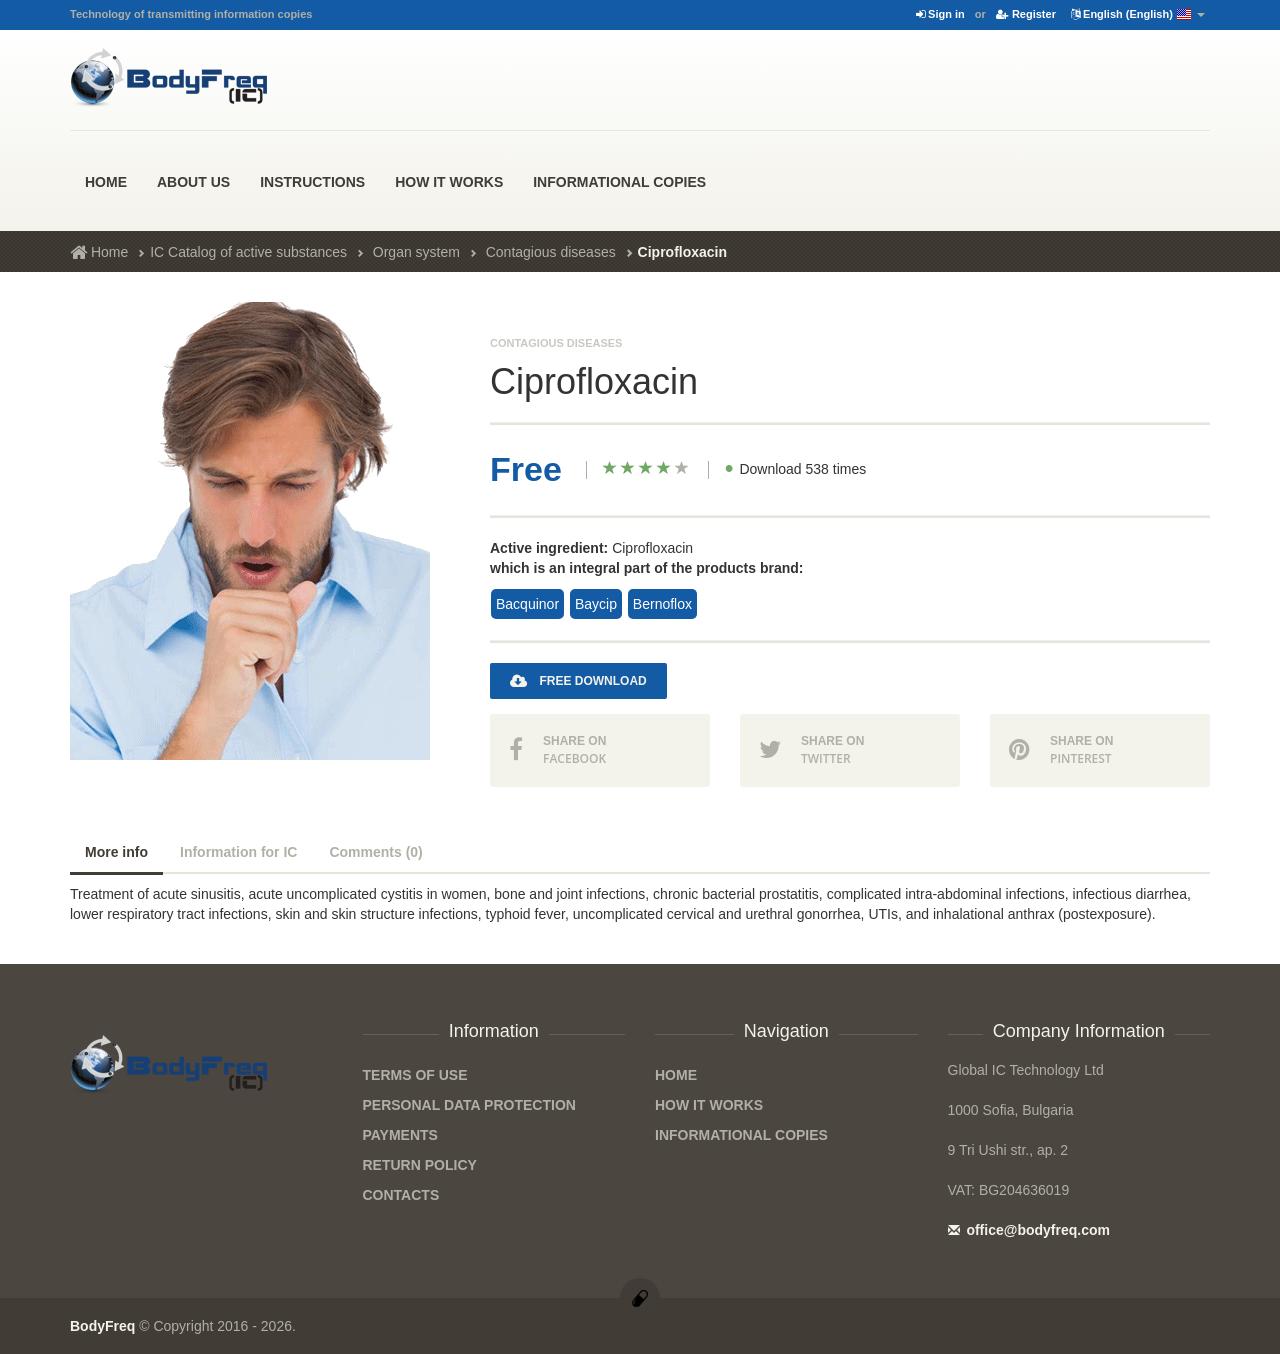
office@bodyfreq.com (1029, 1230)
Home (106, 182)
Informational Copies (619, 182)
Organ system (416, 252)
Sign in (940, 14)
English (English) (1138, 15)
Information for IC (238, 852)
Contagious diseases (551, 252)
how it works (449, 182)
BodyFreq (102, 1326)
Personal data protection (469, 1105)
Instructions (312, 182)
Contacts (401, 1195)
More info (116, 852)
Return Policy (420, 1165)
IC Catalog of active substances (248, 252)
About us (193, 182)
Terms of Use (415, 1075)
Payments (400, 1135)
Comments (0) (375, 852)
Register (1026, 14)
